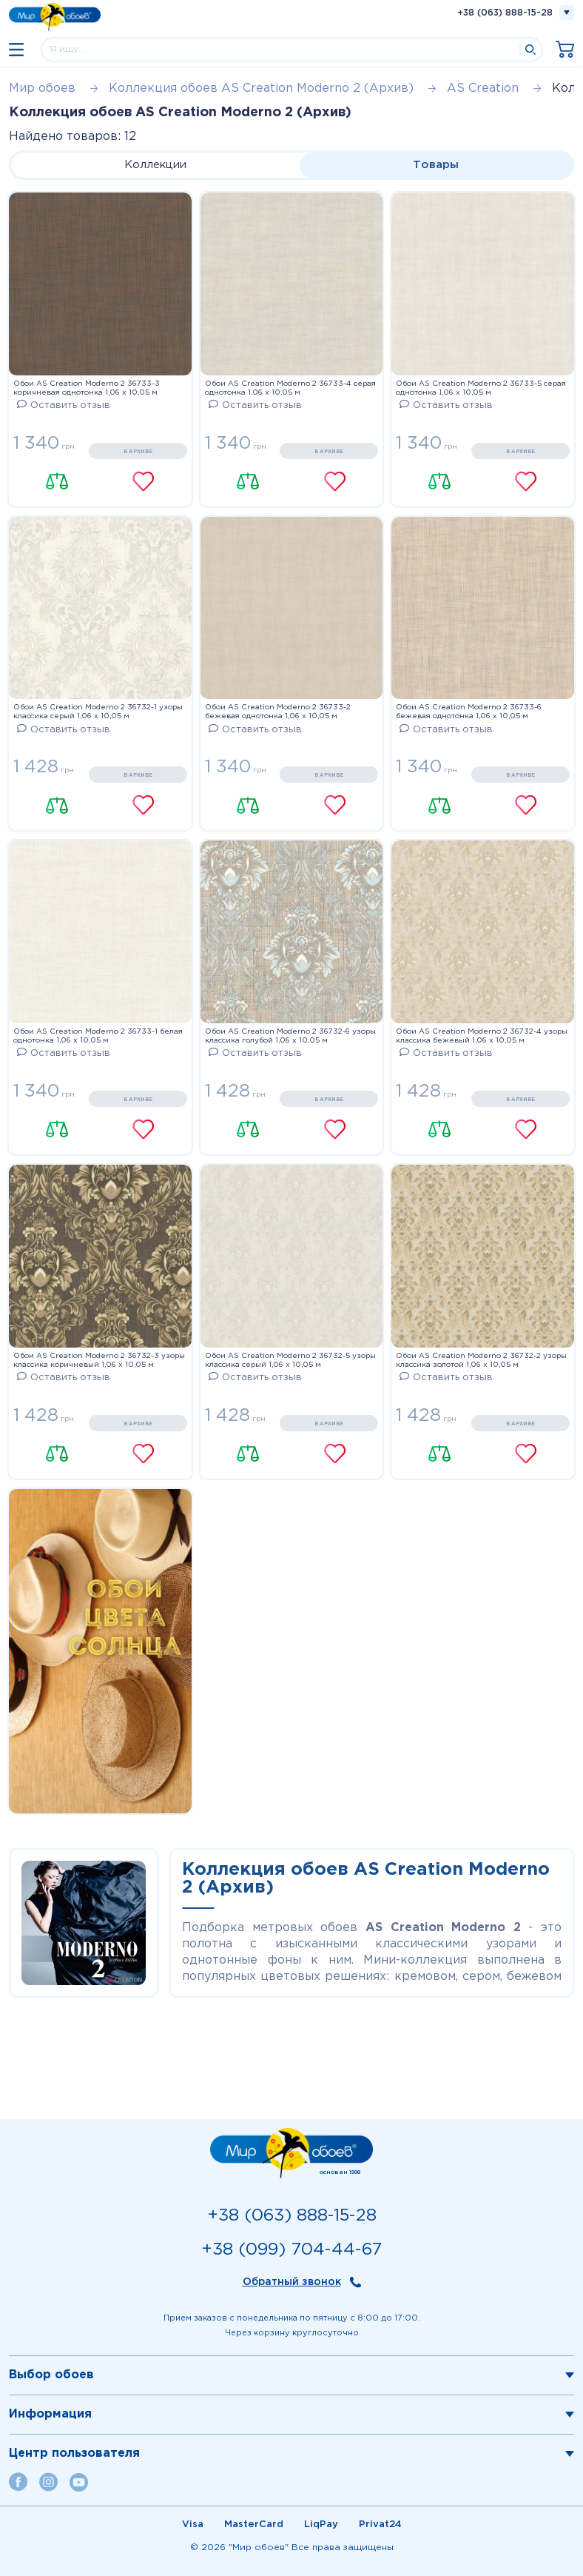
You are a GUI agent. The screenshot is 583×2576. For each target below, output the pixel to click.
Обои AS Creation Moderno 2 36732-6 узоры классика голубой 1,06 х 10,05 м (290, 1036)
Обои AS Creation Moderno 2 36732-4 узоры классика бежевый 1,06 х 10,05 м (481, 1036)
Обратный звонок (292, 2282)
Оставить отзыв (63, 405)
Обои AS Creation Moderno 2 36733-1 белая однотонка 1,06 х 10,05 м (98, 1036)
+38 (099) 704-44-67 (291, 2250)
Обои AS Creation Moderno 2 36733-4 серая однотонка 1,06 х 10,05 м (290, 388)
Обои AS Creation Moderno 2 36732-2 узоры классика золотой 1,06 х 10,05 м (481, 1360)
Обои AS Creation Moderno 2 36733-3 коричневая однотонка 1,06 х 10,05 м (86, 388)
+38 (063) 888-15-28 (505, 13)
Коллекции (155, 165)
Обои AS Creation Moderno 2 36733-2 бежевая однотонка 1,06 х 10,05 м (278, 712)
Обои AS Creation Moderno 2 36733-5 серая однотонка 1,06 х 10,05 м (481, 388)
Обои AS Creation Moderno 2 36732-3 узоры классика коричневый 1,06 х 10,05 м (99, 1360)
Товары (436, 165)
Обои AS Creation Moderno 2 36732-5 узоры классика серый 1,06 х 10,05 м (290, 1360)
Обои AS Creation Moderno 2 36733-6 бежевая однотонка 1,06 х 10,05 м (469, 712)
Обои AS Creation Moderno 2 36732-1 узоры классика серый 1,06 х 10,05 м (98, 712)
